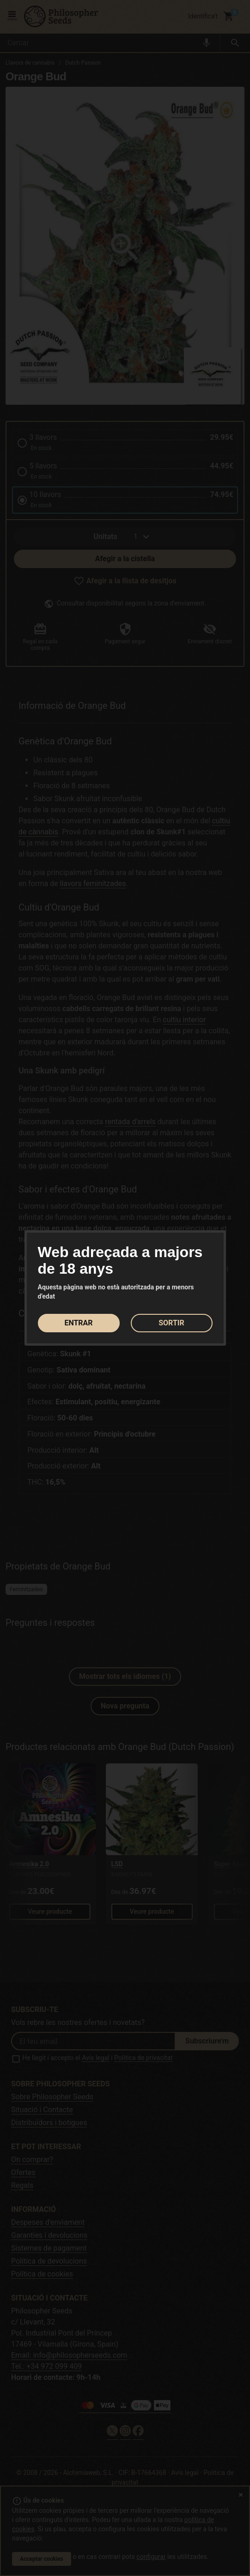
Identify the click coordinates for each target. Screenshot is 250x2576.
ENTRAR (78, 1322)
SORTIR (171, 1322)
